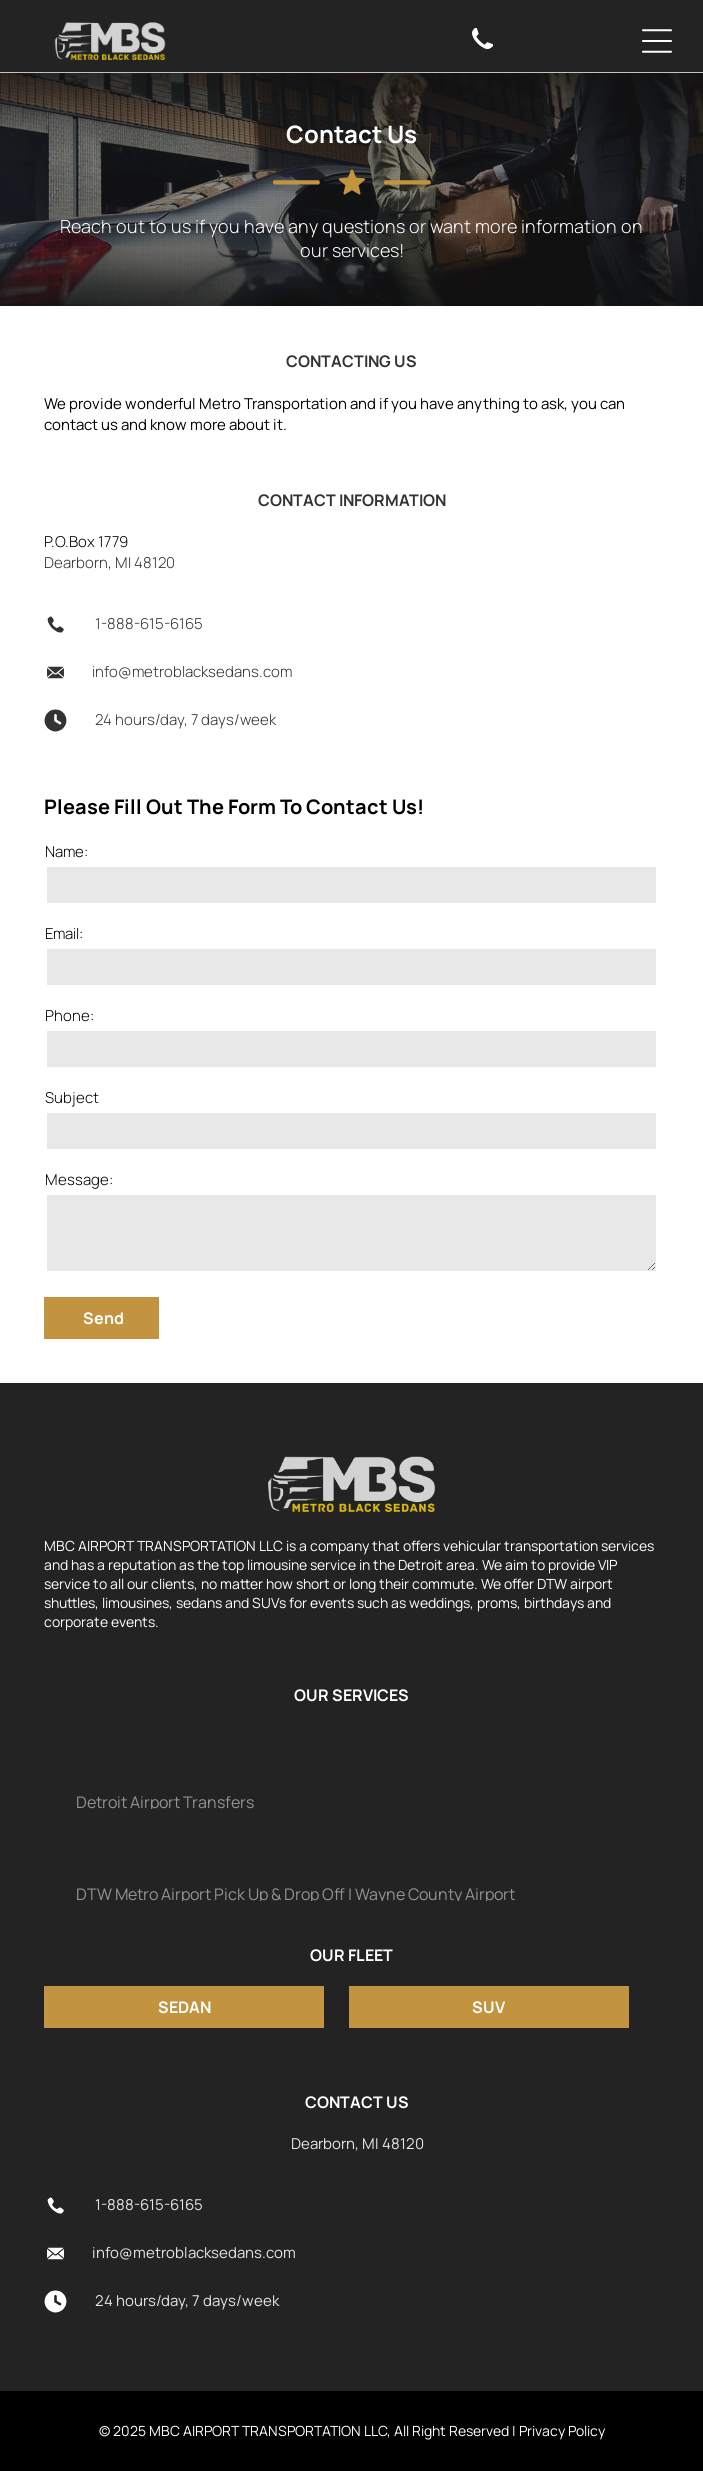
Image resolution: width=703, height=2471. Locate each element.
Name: (66, 851)
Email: (64, 933)
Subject (72, 1097)
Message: (79, 1179)
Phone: (69, 1015)
